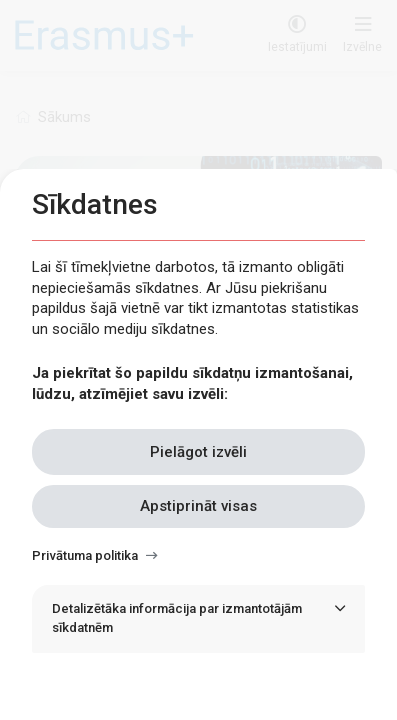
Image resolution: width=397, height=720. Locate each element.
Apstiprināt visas (198, 506)
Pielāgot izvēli (198, 452)
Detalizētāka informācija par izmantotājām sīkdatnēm (177, 618)
